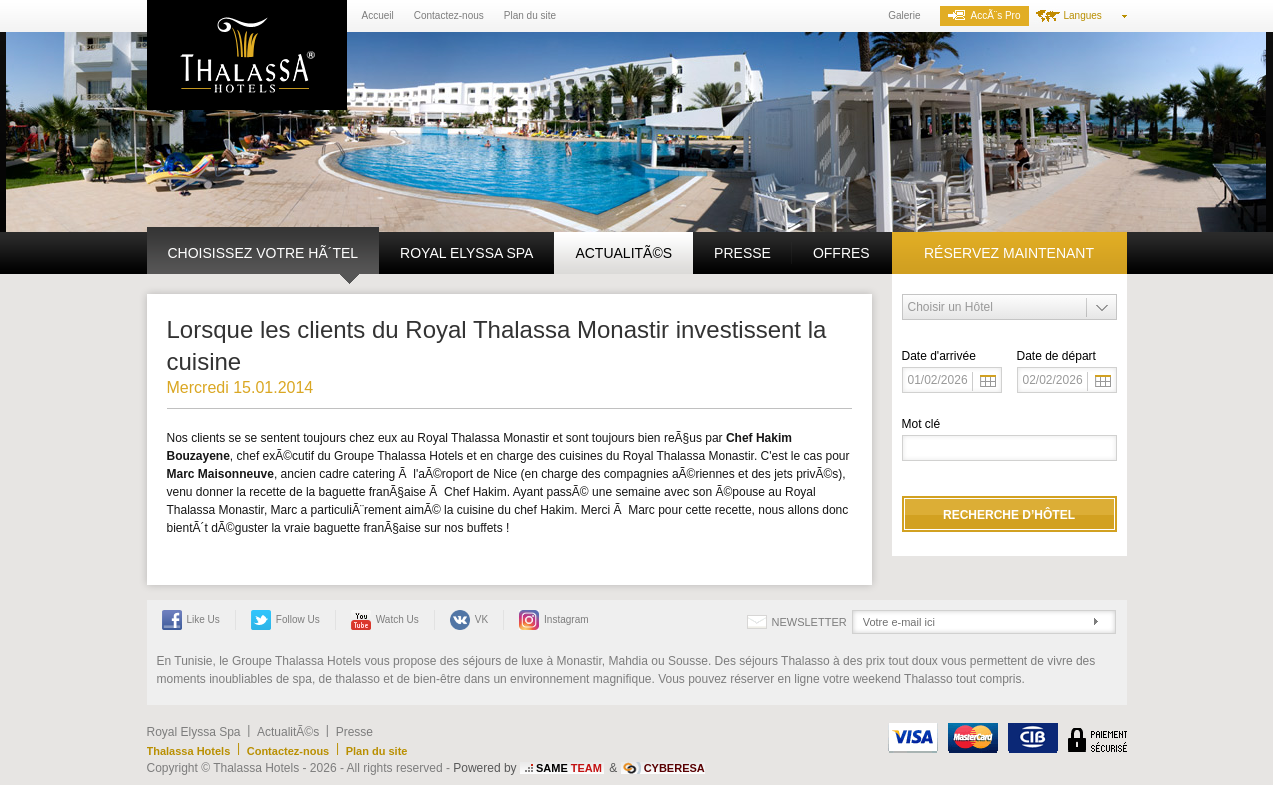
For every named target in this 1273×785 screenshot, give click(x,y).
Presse (742, 253)
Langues (1083, 15)
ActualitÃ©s (623, 253)
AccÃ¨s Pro (984, 15)
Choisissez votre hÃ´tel (263, 253)
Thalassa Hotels (189, 751)
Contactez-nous (449, 15)
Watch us (385, 620)
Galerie (904, 15)
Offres (841, 253)
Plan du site (530, 15)
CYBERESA (674, 768)
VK (469, 620)
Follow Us (285, 620)
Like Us (191, 620)
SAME (569, 768)
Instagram (553, 620)
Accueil (378, 15)
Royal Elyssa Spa (466, 253)
